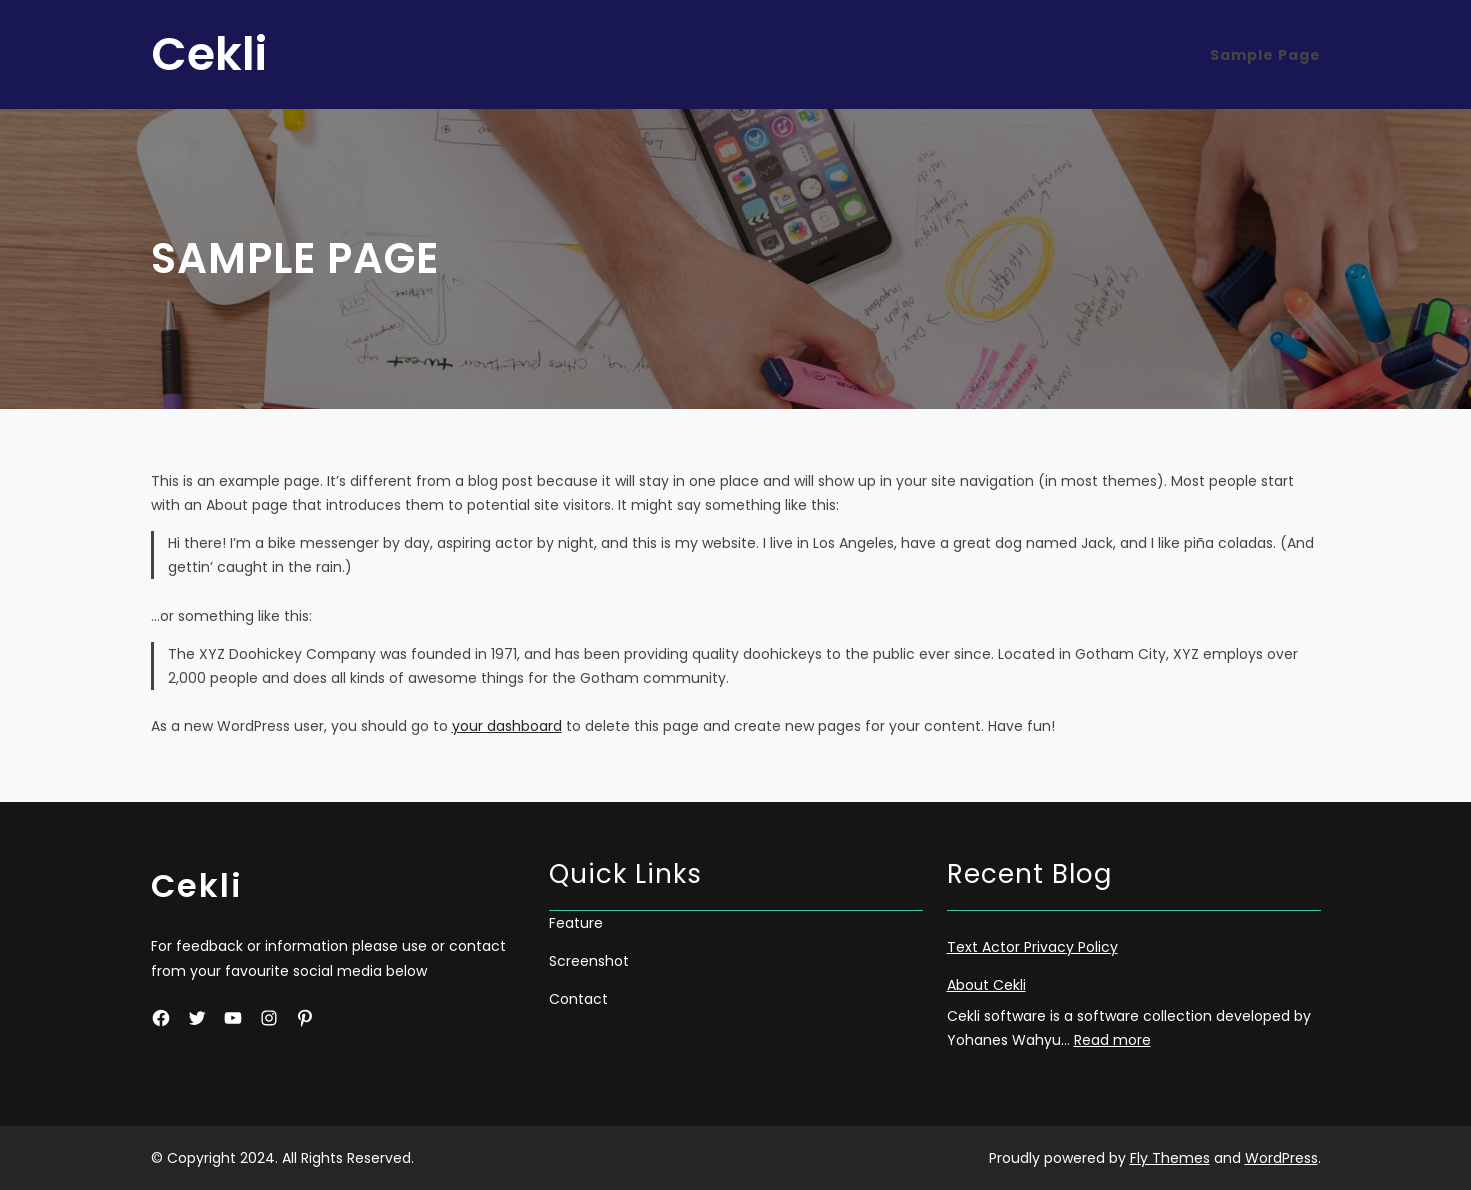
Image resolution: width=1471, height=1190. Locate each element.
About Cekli (986, 985)
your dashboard (507, 726)
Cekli (209, 54)
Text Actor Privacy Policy (1032, 947)
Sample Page (1265, 55)
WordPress (1281, 1158)
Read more (1112, 1040)
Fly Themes (1170, 1158)
